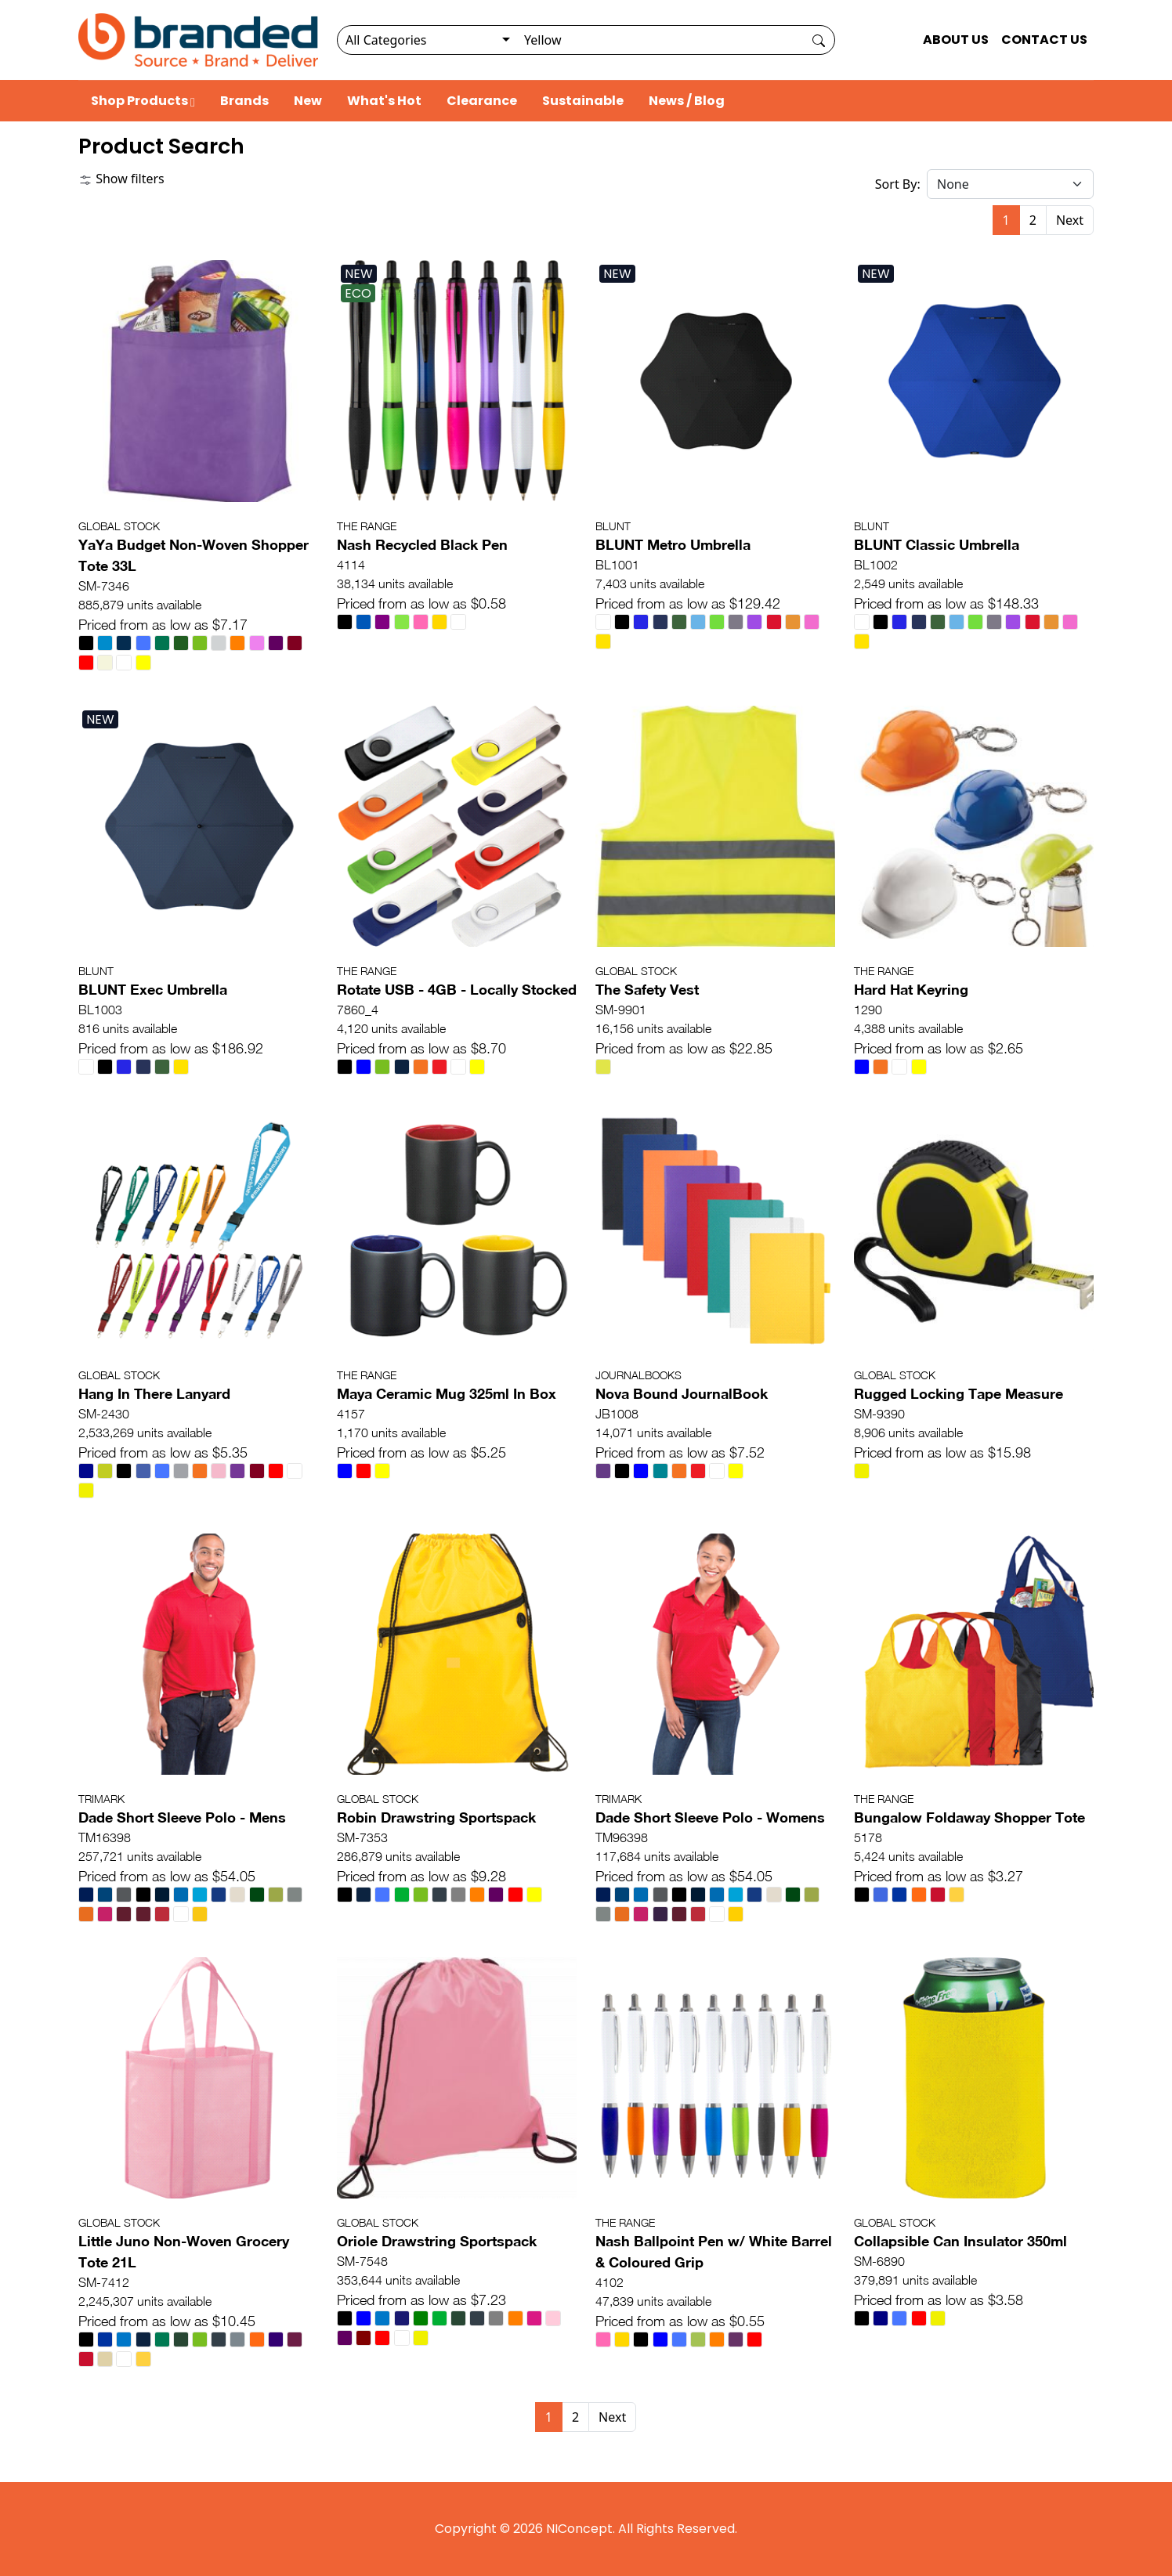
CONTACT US (1044, 40)
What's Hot (384, 101)
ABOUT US (956, 40)
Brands (244, 101)
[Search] (659, 40)
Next (1069, 220)
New (308, 101)
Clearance (482, 101)
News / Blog (687, 101)
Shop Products (143, 101)
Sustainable (583, 101)
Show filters (121, 178)
